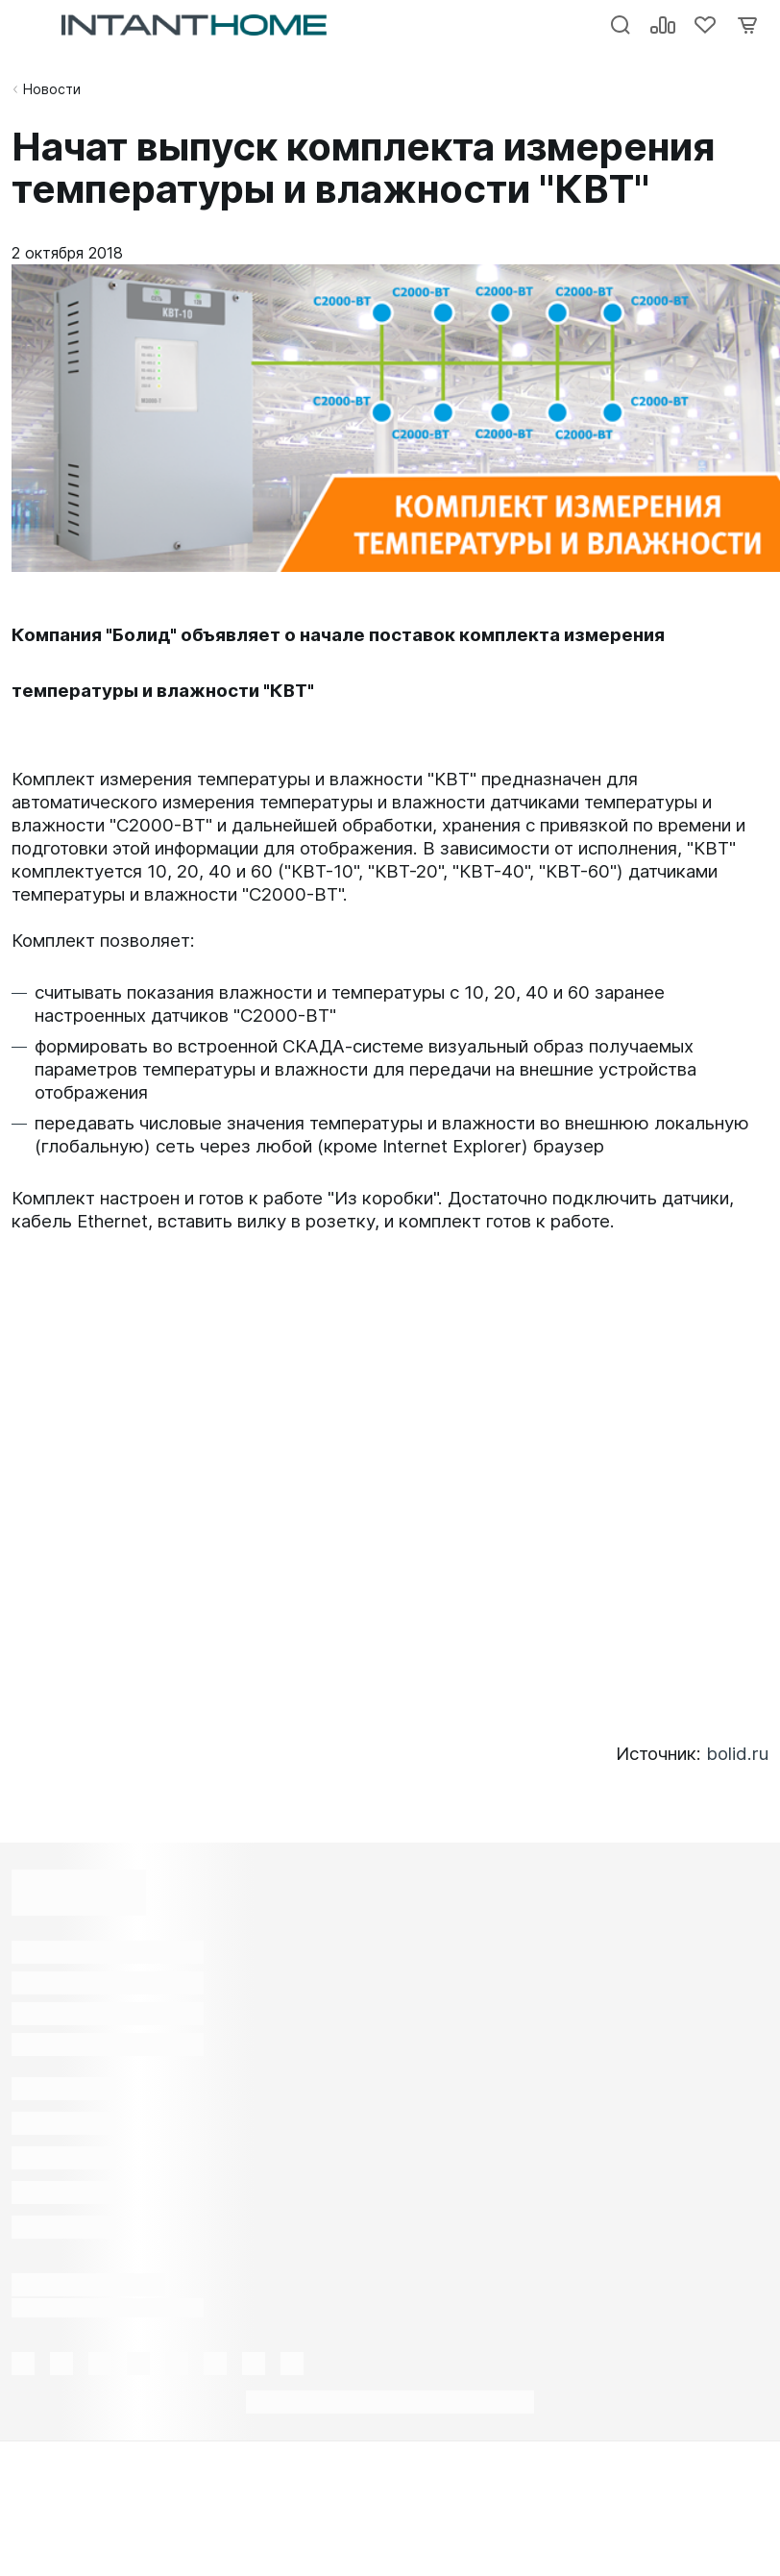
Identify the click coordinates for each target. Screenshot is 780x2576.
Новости (52, 89)
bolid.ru (737, 1754)
